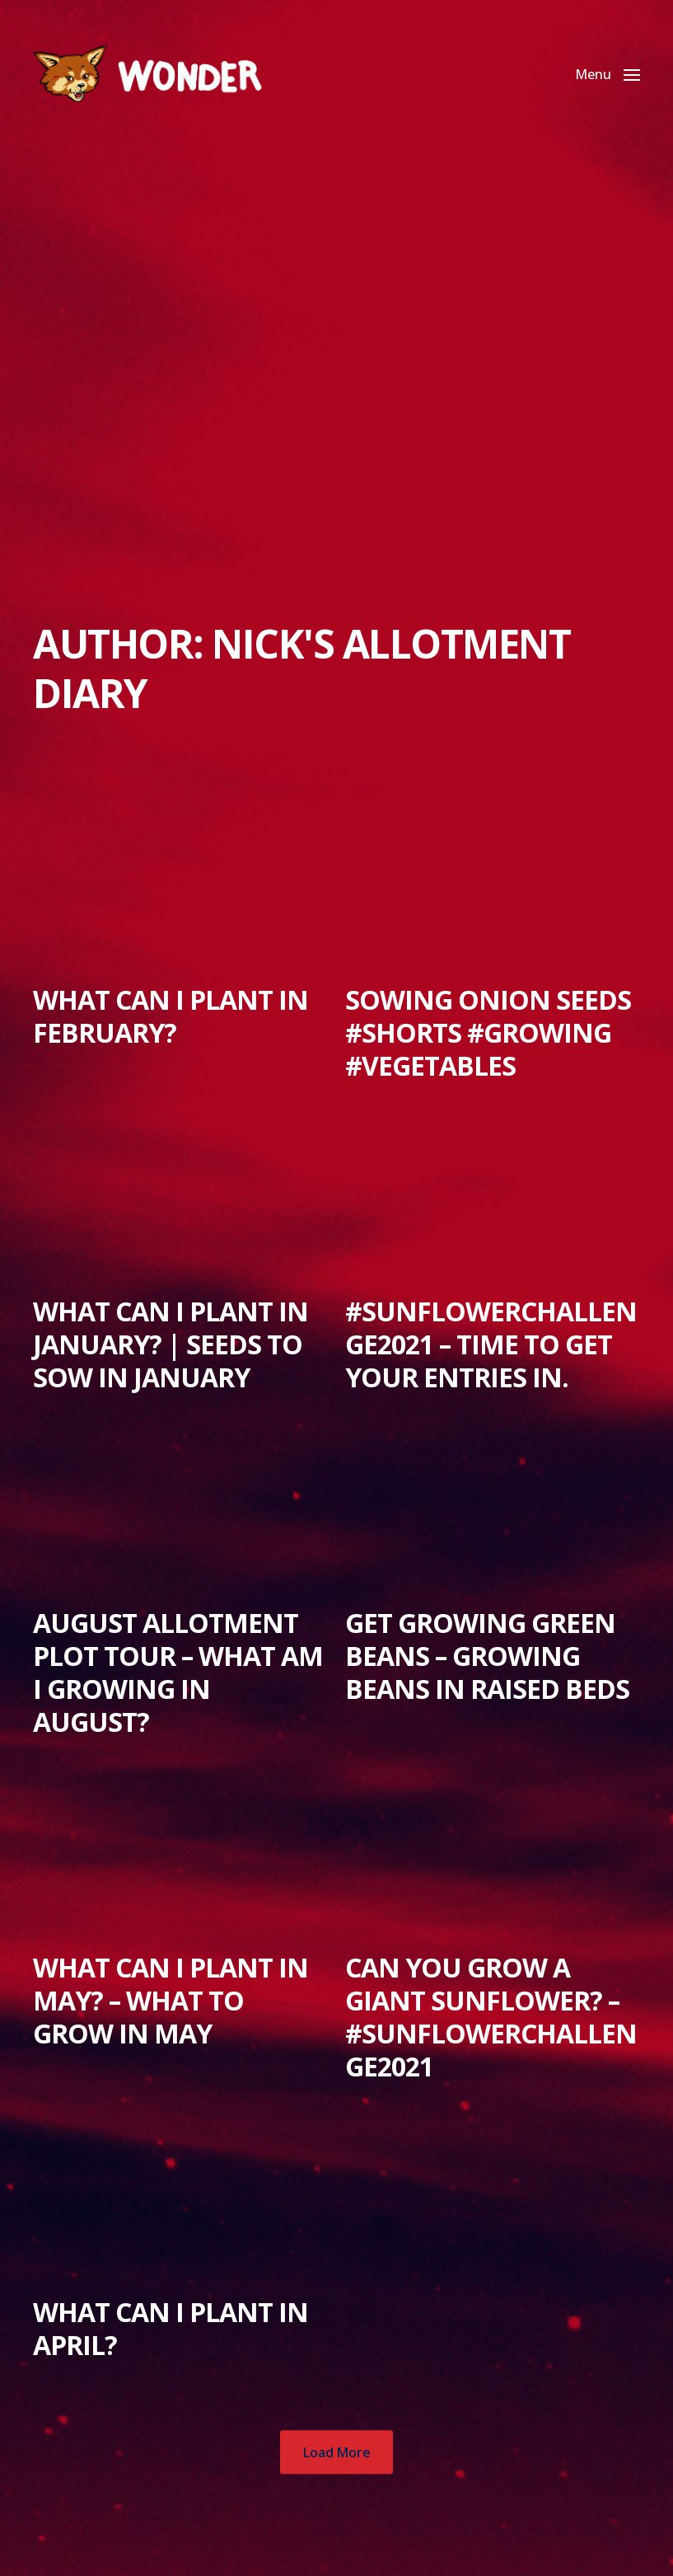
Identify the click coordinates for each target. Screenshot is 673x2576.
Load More (337, 2452)
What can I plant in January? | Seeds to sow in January (170, 1344)
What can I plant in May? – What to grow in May (170, 2000)
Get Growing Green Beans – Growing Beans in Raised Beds (487, 1655)
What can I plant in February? (170, 1016)
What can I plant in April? (170, 2328)
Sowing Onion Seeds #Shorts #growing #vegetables (488, 1032)
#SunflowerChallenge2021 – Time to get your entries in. (491, 1344)
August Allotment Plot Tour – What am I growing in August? (178, 1672)
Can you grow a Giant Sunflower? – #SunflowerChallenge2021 (491, 2017)
